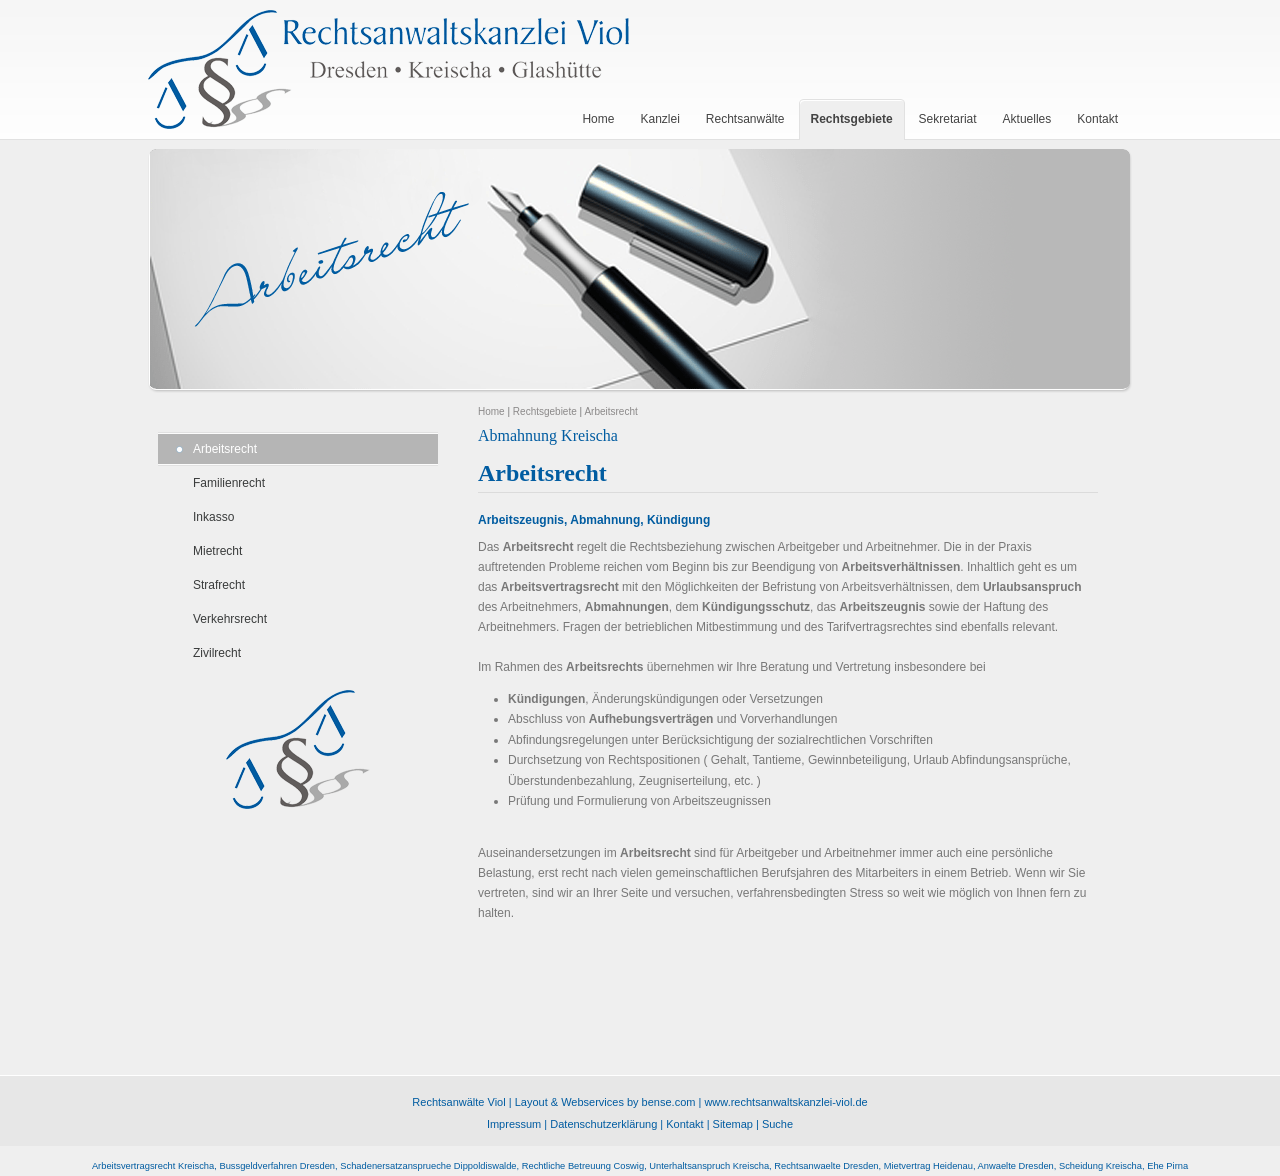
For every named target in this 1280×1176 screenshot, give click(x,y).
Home (491, 411)
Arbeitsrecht (225, 449)
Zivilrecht (217, 653)
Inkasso (213, 517)
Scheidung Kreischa (1100, 1166)
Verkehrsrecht (230, 619)
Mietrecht (217, 551)
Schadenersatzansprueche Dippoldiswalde (428, 1166)
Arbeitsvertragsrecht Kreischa (153, 1166)
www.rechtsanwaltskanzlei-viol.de (785, 1102)
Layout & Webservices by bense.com (605, 1102)
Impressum (514, 1124)
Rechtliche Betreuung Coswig (583, 1166)
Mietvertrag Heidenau (928, 1166)
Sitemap (733, 1124)
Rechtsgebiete (545, 411)
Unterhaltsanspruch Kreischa (709, 1166)
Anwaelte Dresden (1016, 1166)
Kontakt (684, 1124)
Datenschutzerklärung (603, 1124)
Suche (777, 1124)
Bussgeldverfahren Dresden (277, 1166)
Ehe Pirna (1167, 1166)
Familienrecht (229, 483)
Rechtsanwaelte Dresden (826, 1166)
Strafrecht (219, 585)
